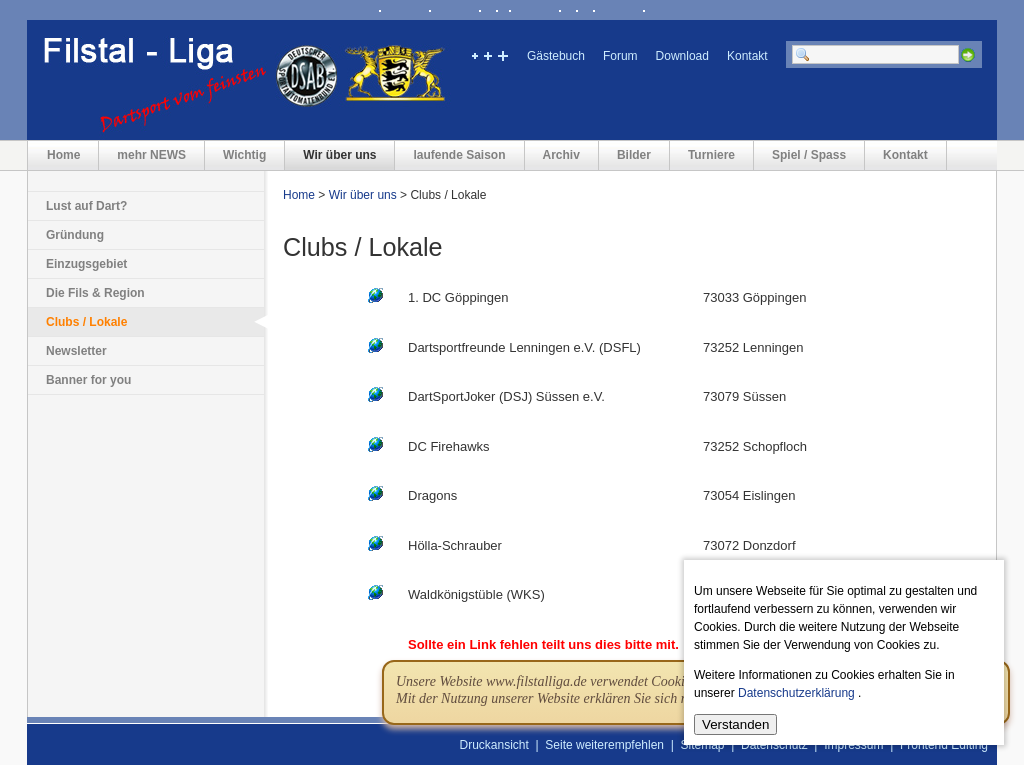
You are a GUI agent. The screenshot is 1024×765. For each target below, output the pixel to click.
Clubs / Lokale (86, 322)
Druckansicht (494, 745)
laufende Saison (459, 155)
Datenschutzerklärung (796, 693)
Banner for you (88, 380)
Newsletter (76, 351)
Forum (620, 56)
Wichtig (244, 155)
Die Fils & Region (95, 293)
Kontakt (747, 56)
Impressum (853, 745)
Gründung (75, 235)
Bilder (634, 155)
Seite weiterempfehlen (604, 745)
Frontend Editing (944, 745)
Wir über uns (339, 155)
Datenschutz (774, 745)
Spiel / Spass (809, 155)
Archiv (561, 155)
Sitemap (703, 745)
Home (63, 155)
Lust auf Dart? (86, 206)
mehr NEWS (151, 155)
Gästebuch (556, 56)
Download (682, 56)
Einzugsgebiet (86, 264)
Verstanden (735, 724)
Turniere (711, 155)
